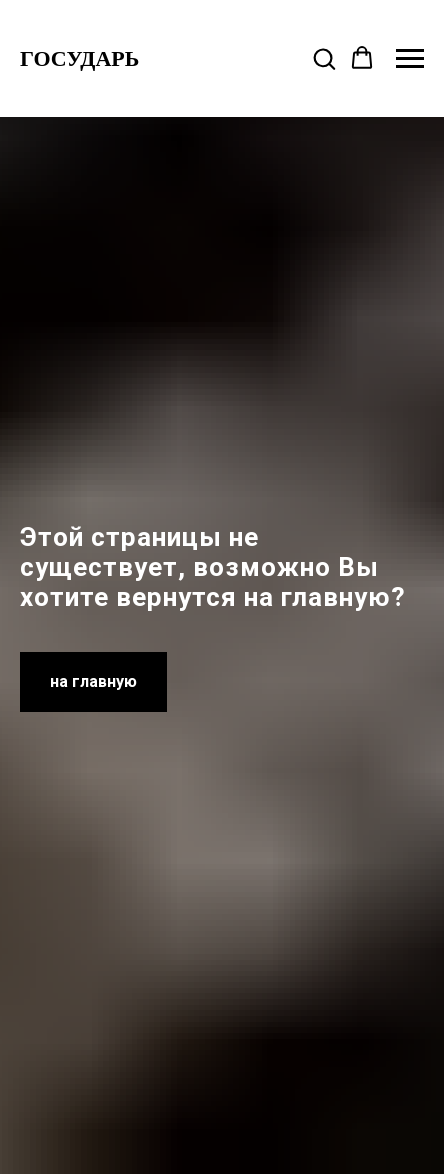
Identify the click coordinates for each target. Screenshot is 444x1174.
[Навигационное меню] (410, 59)
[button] (324, 58)
